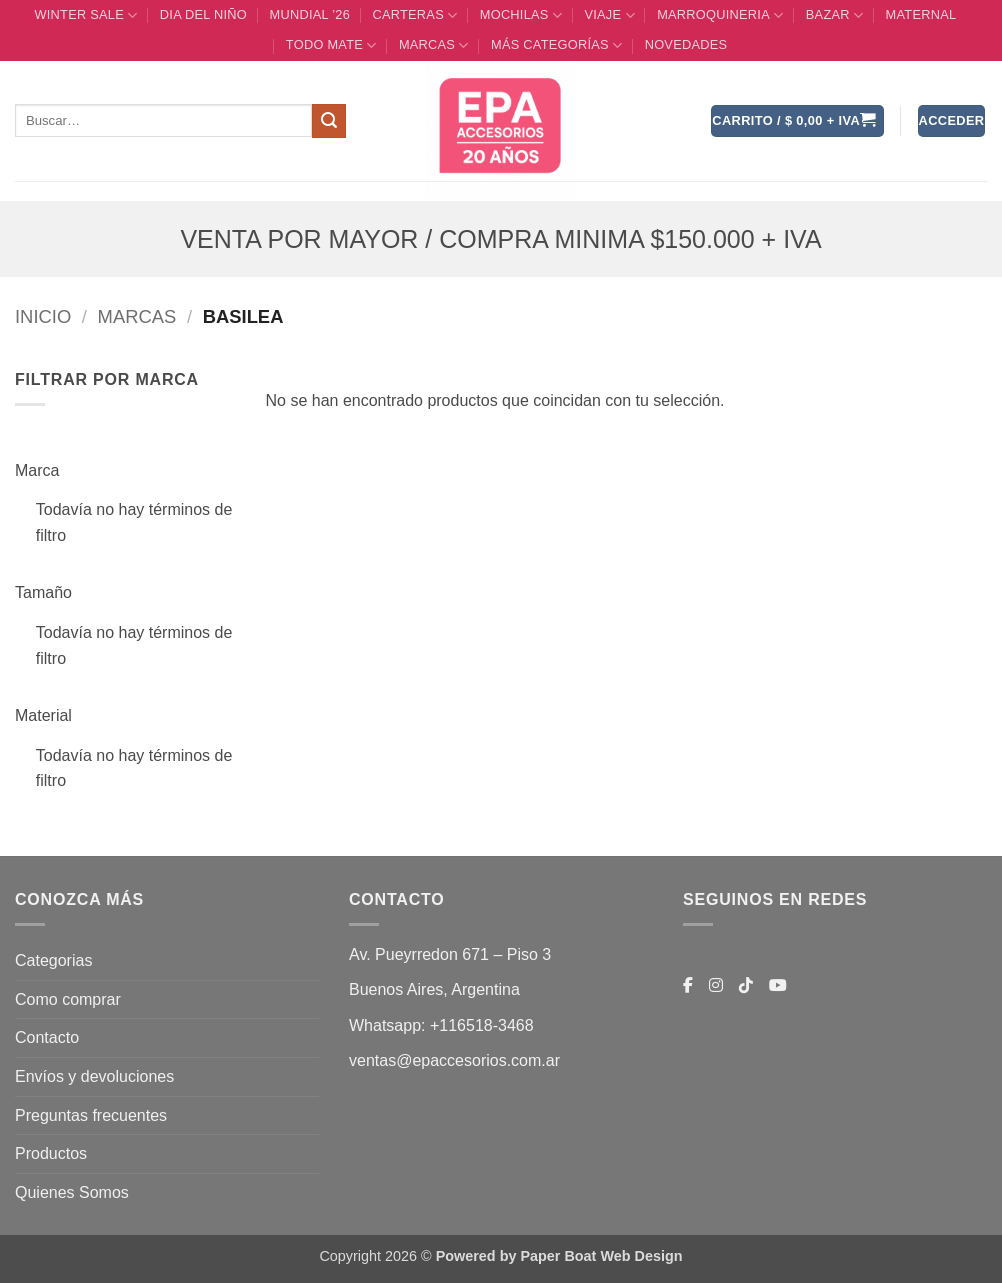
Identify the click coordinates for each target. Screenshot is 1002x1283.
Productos (51, 1153)
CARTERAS (414, 15)
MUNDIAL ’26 (309, 14)
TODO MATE (331, 45)
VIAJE (609, 15)
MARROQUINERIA (720, 15)
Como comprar (68, 999)
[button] (797, 121)
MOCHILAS (521, 15)
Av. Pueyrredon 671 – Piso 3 (450, 954)
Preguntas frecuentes (91, 1115)
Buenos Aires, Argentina (434, 989)
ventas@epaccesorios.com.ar (454, 1060)
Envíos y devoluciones (94, 1076)
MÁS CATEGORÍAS (556, 45)
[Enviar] (329, 121)
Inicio (43, 316)
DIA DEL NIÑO (203, 14)
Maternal (921, 14)
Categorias (53, 960)
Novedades (686, 44)
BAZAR (834, 15)
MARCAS (434, 45)
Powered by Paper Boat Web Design (559, 1256)
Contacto (47, 1037)
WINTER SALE (85, 15)
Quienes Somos (72, 1192)
